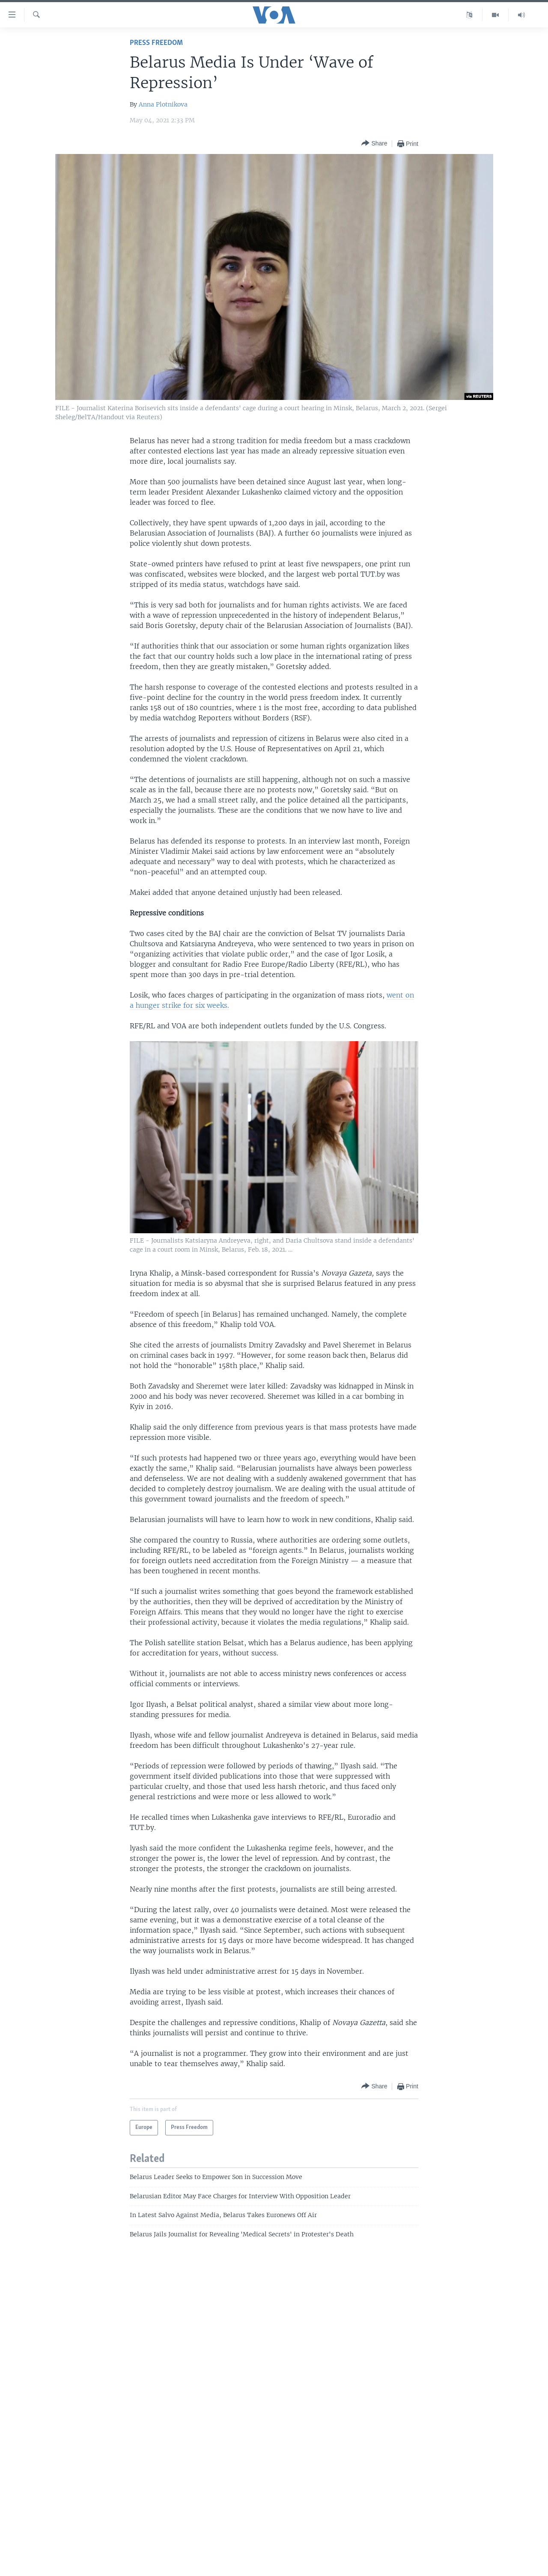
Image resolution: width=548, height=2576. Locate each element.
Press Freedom (156, 43)
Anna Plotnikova (163, 104)
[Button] (374, 143)
